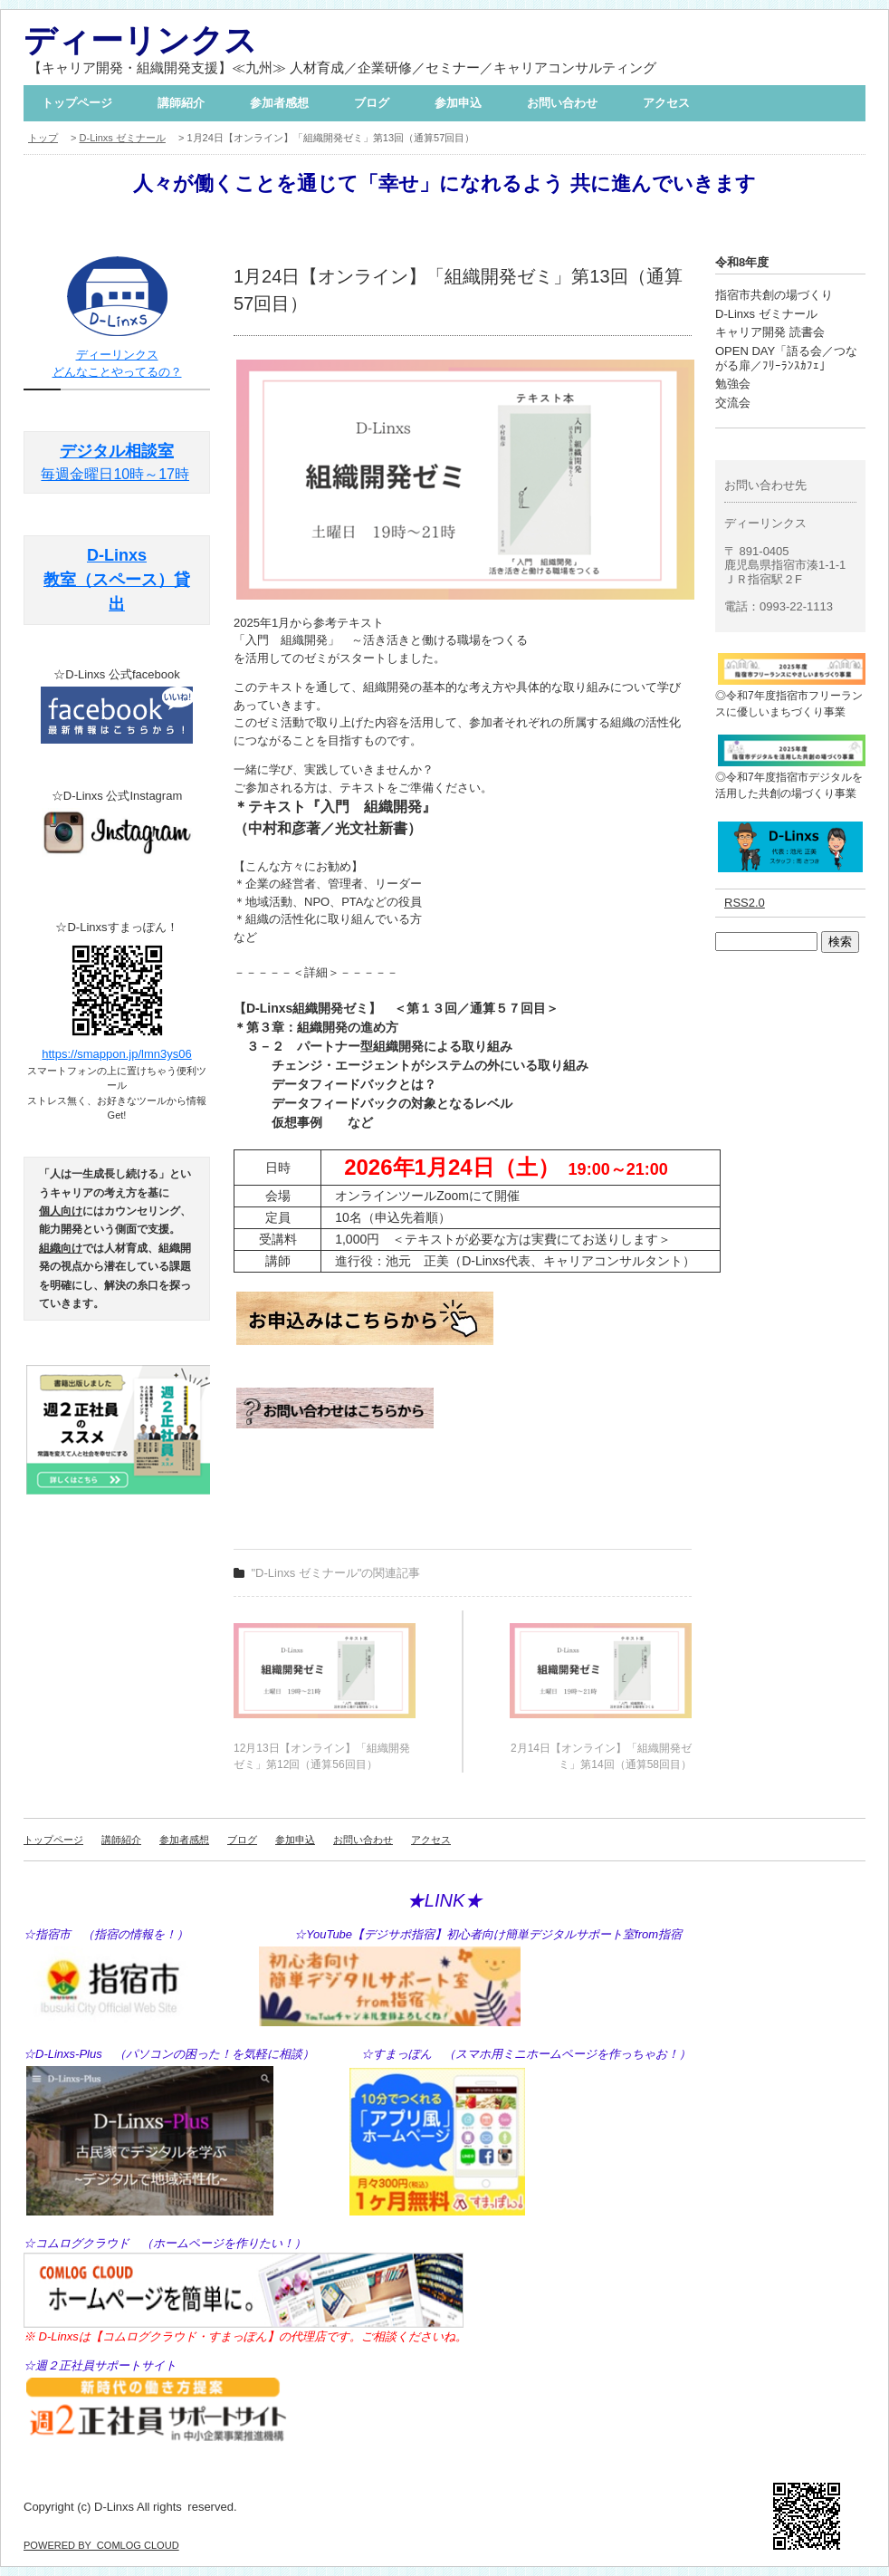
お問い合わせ (562, 103)
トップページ (77, 103)
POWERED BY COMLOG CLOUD (101, 2545)
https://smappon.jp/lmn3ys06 (116, 1054)
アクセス (666, 103)
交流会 (732, 402)
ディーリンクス (140, 40)
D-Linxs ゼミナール (123, 137)
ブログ (371, 103)
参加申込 (458, 103)
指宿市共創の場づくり (774, 295)
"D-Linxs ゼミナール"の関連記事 (336, 1573)
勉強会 (732, 383)
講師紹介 (181, 103)
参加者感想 (279, 103)
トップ (43, 137)
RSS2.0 (744, 902)
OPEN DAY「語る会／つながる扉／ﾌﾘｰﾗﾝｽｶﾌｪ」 (786, 358)
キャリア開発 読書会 (770, 332)
